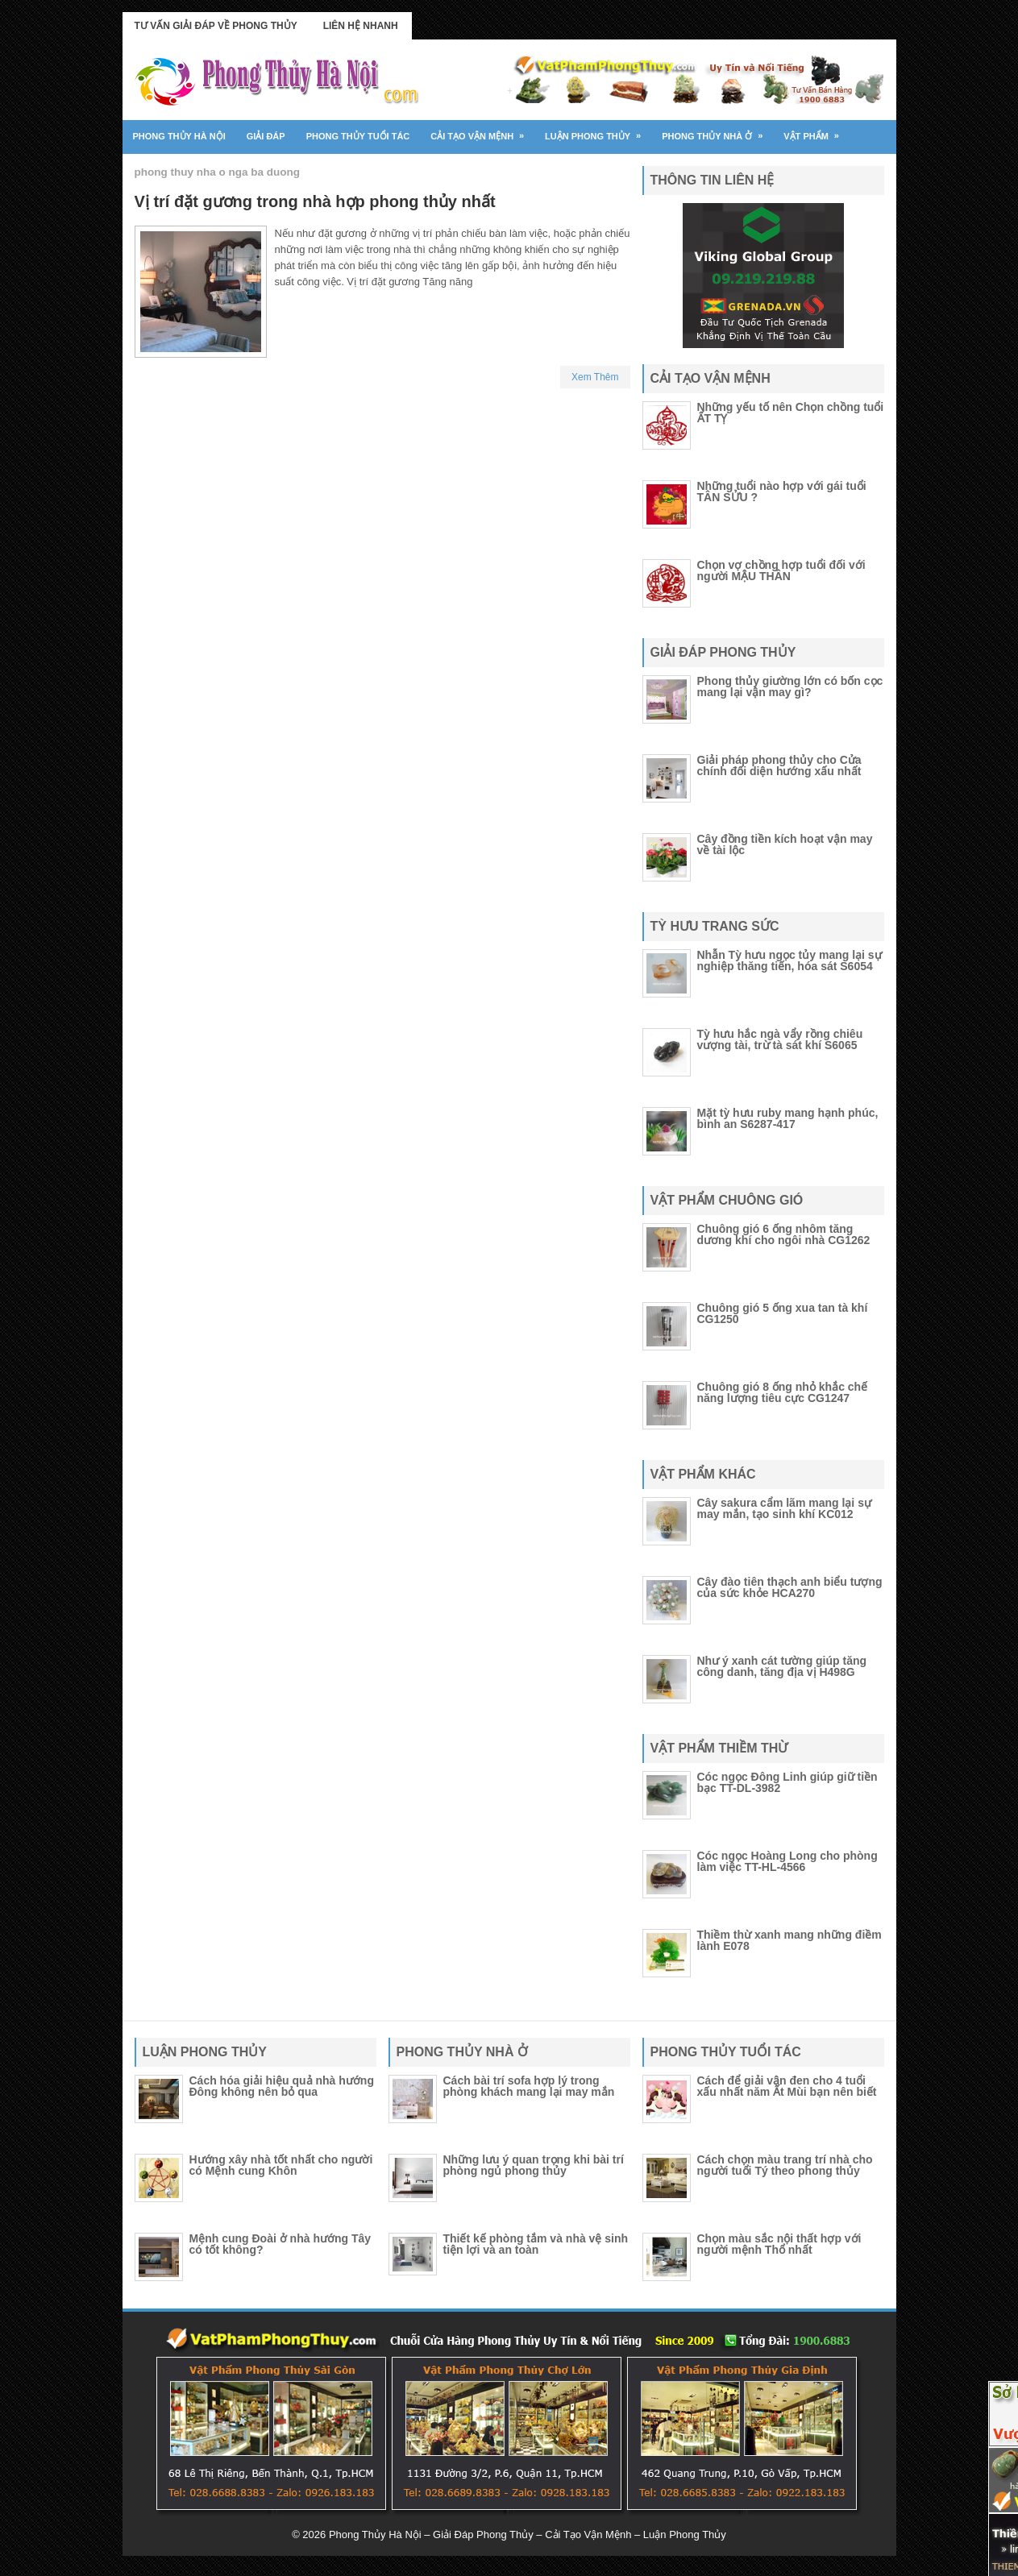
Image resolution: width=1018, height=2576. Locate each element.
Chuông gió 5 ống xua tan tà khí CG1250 (782, 1313)
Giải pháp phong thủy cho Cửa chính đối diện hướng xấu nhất (779, 765)
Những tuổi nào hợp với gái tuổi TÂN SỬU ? (781, 491)
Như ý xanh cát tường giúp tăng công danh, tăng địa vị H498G (782, 1666)
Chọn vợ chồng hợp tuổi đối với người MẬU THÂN (781, 570)
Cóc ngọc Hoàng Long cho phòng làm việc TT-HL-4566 (787, 1861)
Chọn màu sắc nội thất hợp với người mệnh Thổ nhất (779, 2244)
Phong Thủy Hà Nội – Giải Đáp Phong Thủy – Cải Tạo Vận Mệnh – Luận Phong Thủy (527, 2534)
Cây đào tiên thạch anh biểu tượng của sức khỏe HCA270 (790, 1587)
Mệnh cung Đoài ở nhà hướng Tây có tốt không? (280, 2244)
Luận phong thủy (598, 130)
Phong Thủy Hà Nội (179, 136)
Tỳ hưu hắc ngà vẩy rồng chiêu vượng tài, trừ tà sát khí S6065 (780, 1039)
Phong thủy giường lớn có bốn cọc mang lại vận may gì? (790, 686)
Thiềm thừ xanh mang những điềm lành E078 (789, 1940)
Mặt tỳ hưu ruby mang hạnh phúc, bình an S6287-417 (788, 1118)
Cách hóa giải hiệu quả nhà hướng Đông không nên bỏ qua (281, 2086)
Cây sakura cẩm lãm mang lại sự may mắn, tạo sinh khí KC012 (784, 1508)
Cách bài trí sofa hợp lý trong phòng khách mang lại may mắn (529, 2086)
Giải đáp (266, 136)
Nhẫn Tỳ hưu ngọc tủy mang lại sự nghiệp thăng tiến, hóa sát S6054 (789, 960)
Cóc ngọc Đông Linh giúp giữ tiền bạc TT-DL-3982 (787, 1782)
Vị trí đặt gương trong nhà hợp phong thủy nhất (315, 201)
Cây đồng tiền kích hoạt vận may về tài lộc (785, 844)
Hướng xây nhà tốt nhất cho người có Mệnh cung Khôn (281, 2165)
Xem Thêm (594, 377)
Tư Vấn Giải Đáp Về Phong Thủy (216, 25)
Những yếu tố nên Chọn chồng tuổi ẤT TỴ (790, 412)
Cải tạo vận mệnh (482, 130)
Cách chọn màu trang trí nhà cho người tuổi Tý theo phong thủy (785, 2165)
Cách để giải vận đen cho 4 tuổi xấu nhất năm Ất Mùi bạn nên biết (787, 2086)
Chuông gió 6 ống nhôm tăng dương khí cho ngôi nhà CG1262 (783, 1234)
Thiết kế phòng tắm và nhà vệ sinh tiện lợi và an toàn (536, 2244)
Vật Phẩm (816, 130)
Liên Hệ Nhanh (360, 25)
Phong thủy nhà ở (717, 130)
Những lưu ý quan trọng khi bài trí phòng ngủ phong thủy (533, 2165)
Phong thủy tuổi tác (358, 136)
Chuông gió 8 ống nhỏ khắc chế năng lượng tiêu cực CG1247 (782, 1392)
